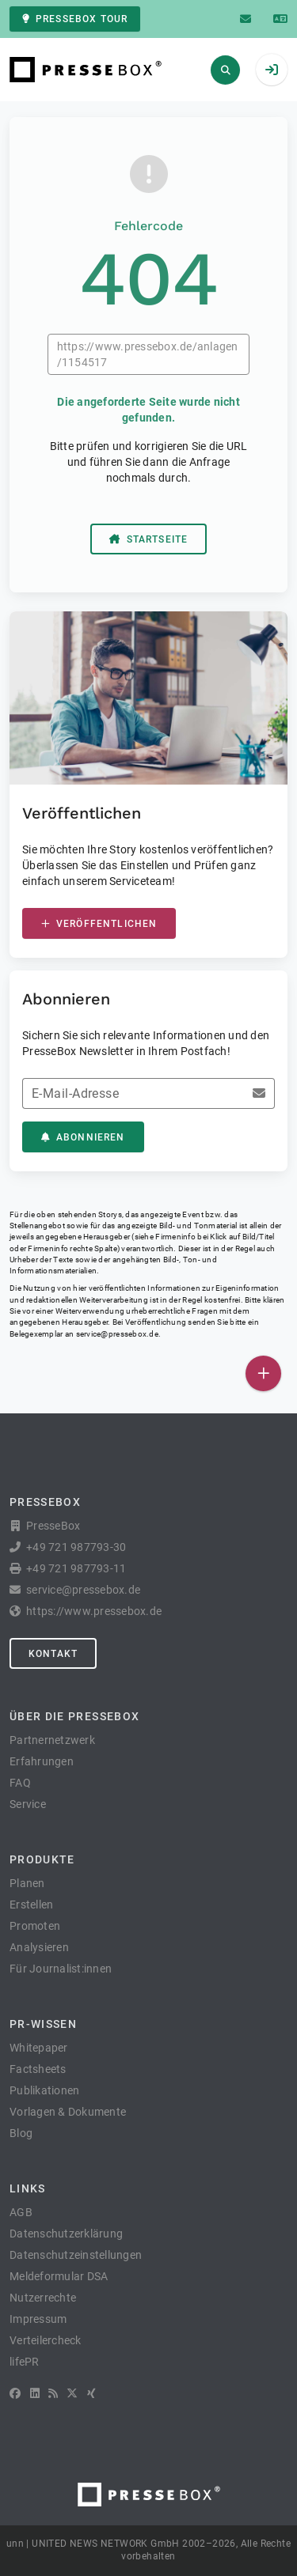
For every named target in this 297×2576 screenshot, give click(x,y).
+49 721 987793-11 (76, 1568)
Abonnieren (83, 1137)
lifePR (25, 2361)
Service (28, 1804)
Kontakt (53, 1653)
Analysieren (39, 1947)
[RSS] (53, 2393)
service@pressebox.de (117, 1334)
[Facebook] (15, 2393)
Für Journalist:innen (61, 1968)
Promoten (35, 1926)
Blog (21, 2133)
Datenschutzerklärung (66, 2233)
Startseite (148, 539)
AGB (21, 2212)
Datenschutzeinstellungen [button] (76, 2255)
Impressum (38, 2319)
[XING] (91, 2393)
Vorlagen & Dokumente (68, 2111)
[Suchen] (225, 70)
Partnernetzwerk (52, 1740)
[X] (72, 2393)
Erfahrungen (42, 1761)
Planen (27, 1883)
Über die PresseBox (74, 1716)
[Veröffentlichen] (263, 1373)
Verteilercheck (46, 2340)
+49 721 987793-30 (76, 1547)
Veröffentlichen (99, 923)
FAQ (20, 1782)
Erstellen (31, 1904)
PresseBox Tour (75, 19)
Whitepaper (39, 2047)
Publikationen (44, 2090)
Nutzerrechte (43, 2297)
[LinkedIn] (35, 2393)
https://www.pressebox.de (94, 1611)
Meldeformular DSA (59, 2276)
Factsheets (38, 2069)
